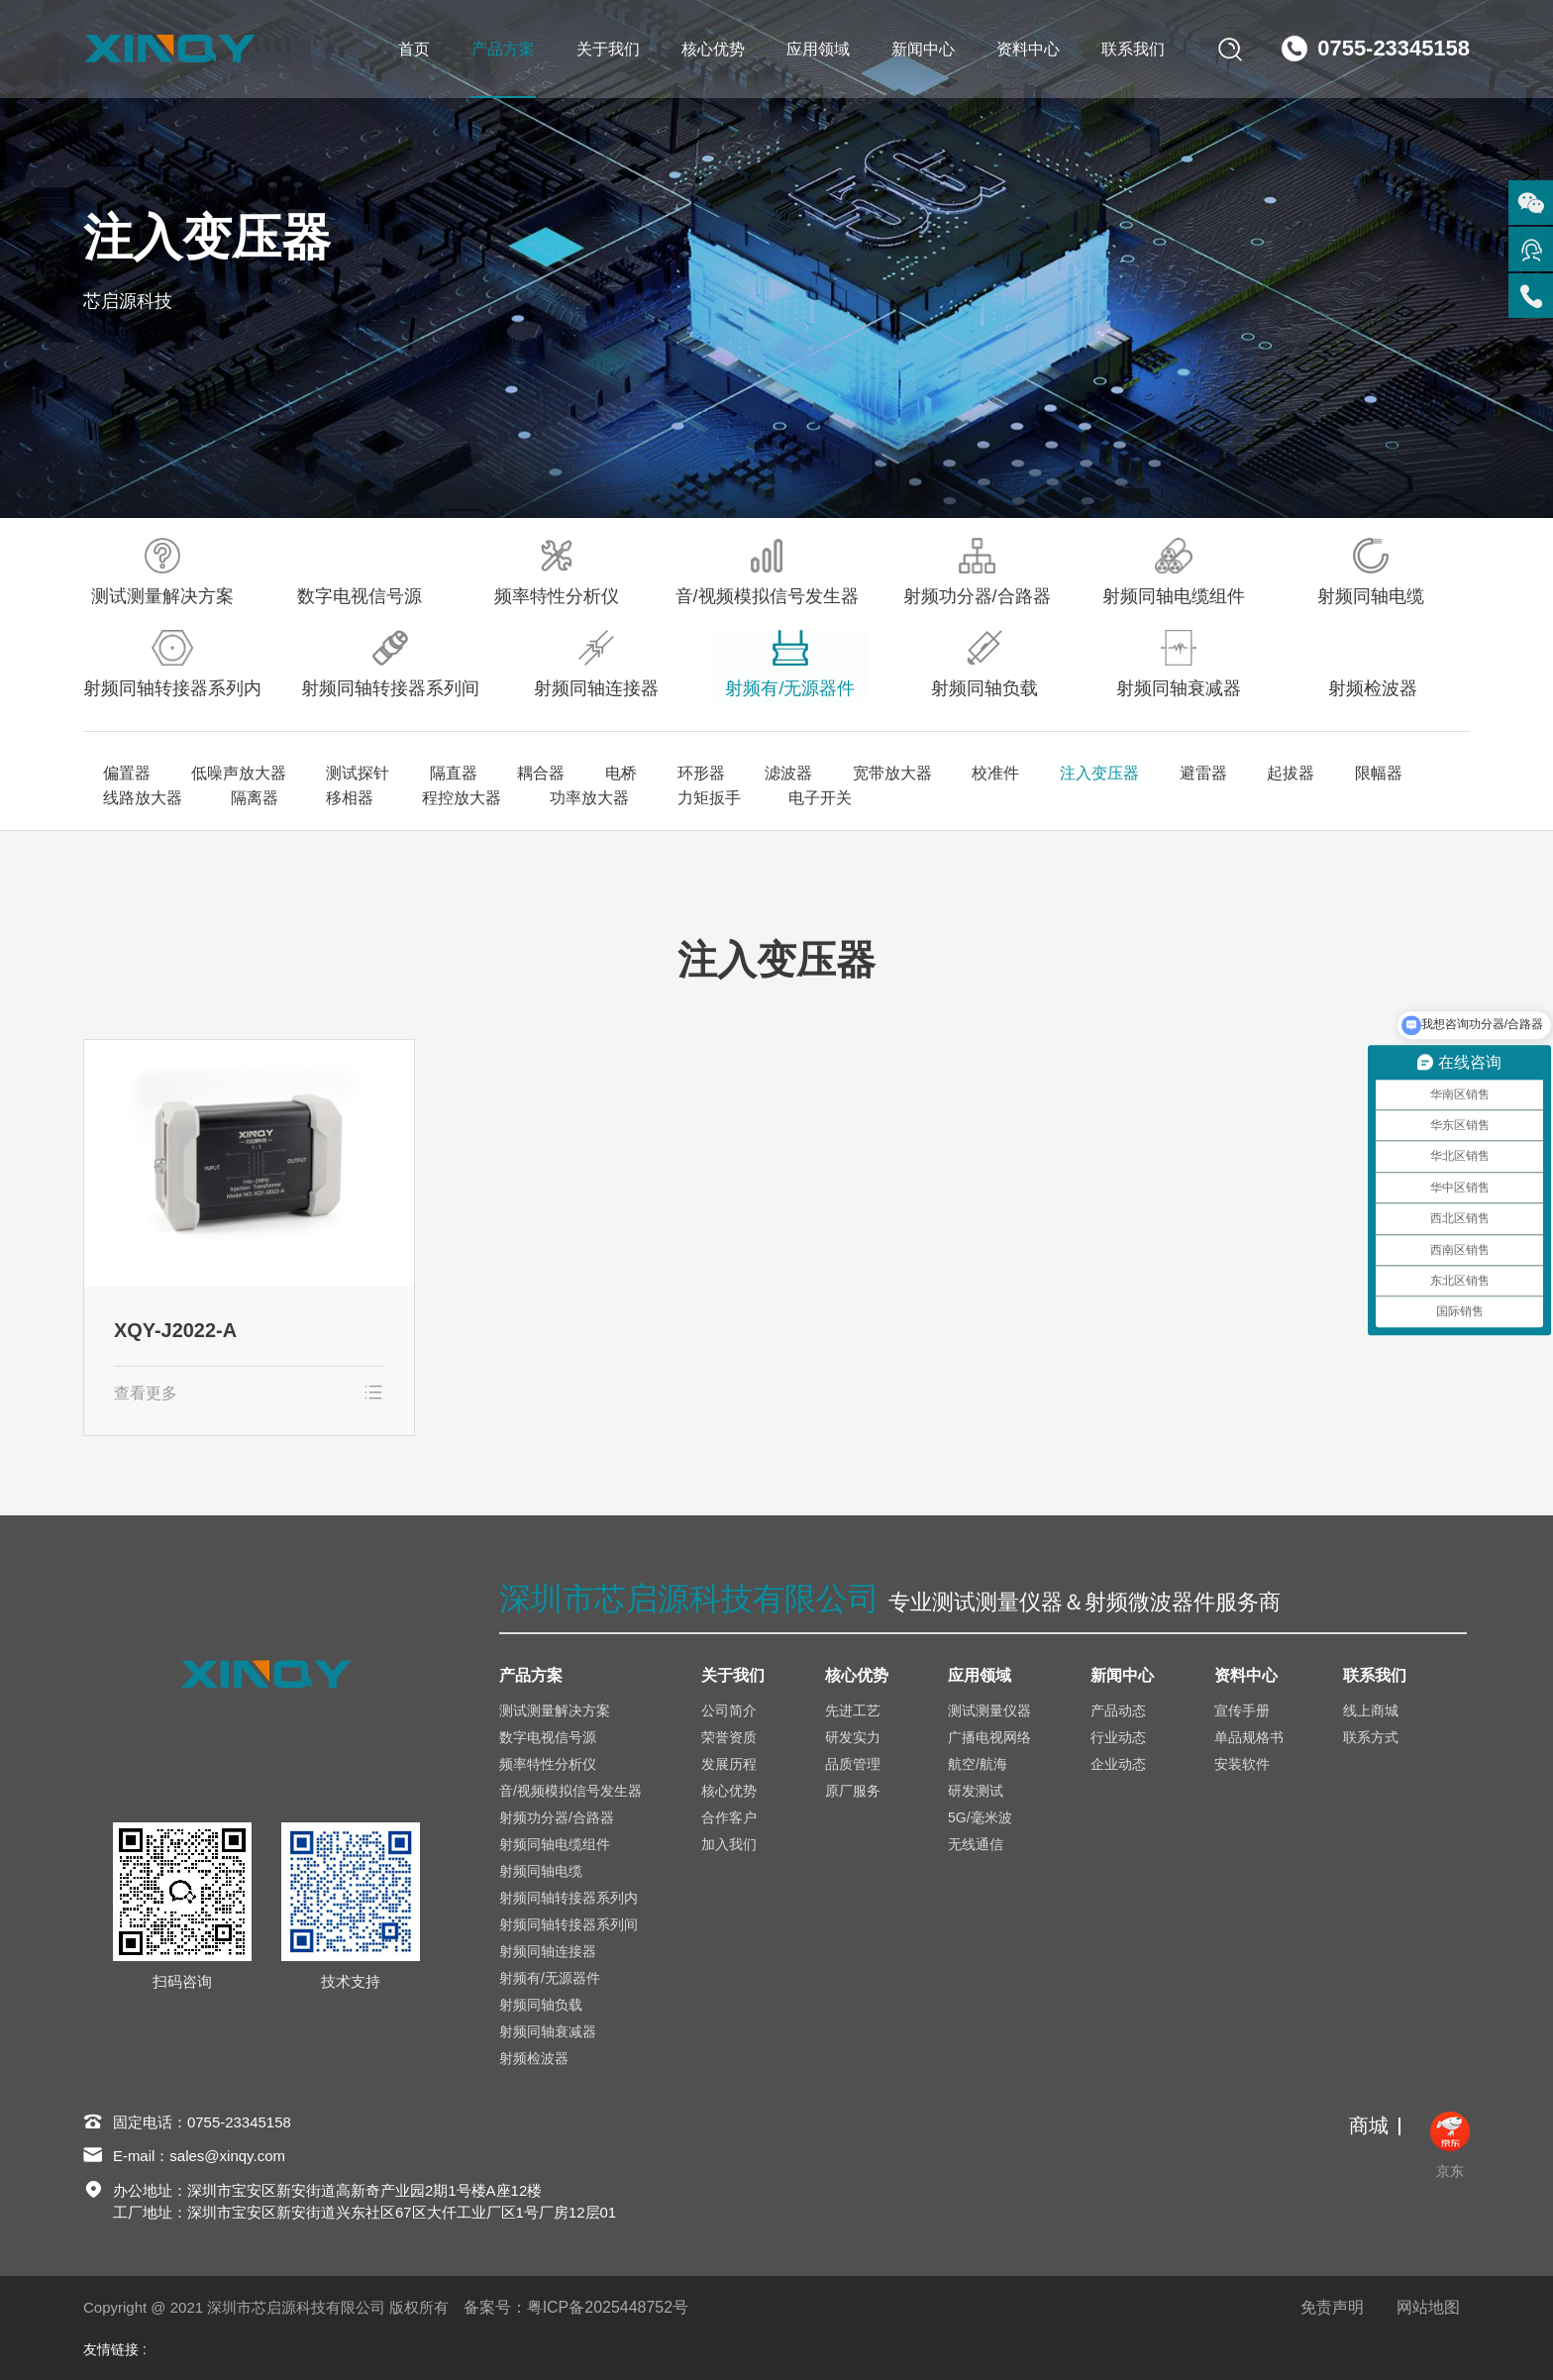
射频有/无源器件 (790, 664)
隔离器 (245, 797)
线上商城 (1370, 1710)
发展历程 (729, 1764)
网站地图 (1428, 2307)
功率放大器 (554, 797)
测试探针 (356, 774)
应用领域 (817, 49)
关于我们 (607, 49)
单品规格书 (1249, 1737)
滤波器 (784, 774)
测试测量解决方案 (162, 572)
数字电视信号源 (359, 572)
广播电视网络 (989, 1737)
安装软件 (1242, 1764)
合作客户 (729, 1817)
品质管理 (852, 1764)
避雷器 (1196, 774)
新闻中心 (922, 49)
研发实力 (852, 1737)
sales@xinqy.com (228, 2156)
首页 (413, 49)
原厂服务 (852, 1791)
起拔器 (1283, 774)
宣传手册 (1242, 1710)
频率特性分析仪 (556, 572)
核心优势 (712, 49)
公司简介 (729, 1710)
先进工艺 (852, 1710)
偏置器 (127, 774)
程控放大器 (435, 797)
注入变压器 (1093, 774)
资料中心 (1027, 49)
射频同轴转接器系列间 (390, 664)
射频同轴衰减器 (1178, 664)
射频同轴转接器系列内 (172, 664)
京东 (1450, 2145)
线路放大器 (142, 797)
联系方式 (1370, 1737)
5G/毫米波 (980, 1817)
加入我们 (729, 1844)
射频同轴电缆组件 (1173, 572)
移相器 (333, 797)
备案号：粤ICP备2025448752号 (576, 2307)
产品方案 (502, 49)
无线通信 (975, 1844)
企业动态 (1118, 1764)
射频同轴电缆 (1370, 572)
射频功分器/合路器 (977, 572)
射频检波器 (1372, 664)
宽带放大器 (887, 774)
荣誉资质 (729, 1737)
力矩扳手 (665, 797)
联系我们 (1132, 49)
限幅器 (1371, 774)
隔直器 (451, 774)
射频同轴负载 (984, 664)
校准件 (990, 774)
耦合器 (539, 774)
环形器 (697, 774)
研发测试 (975, 1791)
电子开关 (768, 797)
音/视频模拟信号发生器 (767, 572)
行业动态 (1118, 1737)
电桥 (618, 774)
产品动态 (1118, 1710)
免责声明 (1332, 2307)
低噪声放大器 (237, 774)
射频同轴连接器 (596, 664)
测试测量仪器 (989, 1710)
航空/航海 (977, 1764)
